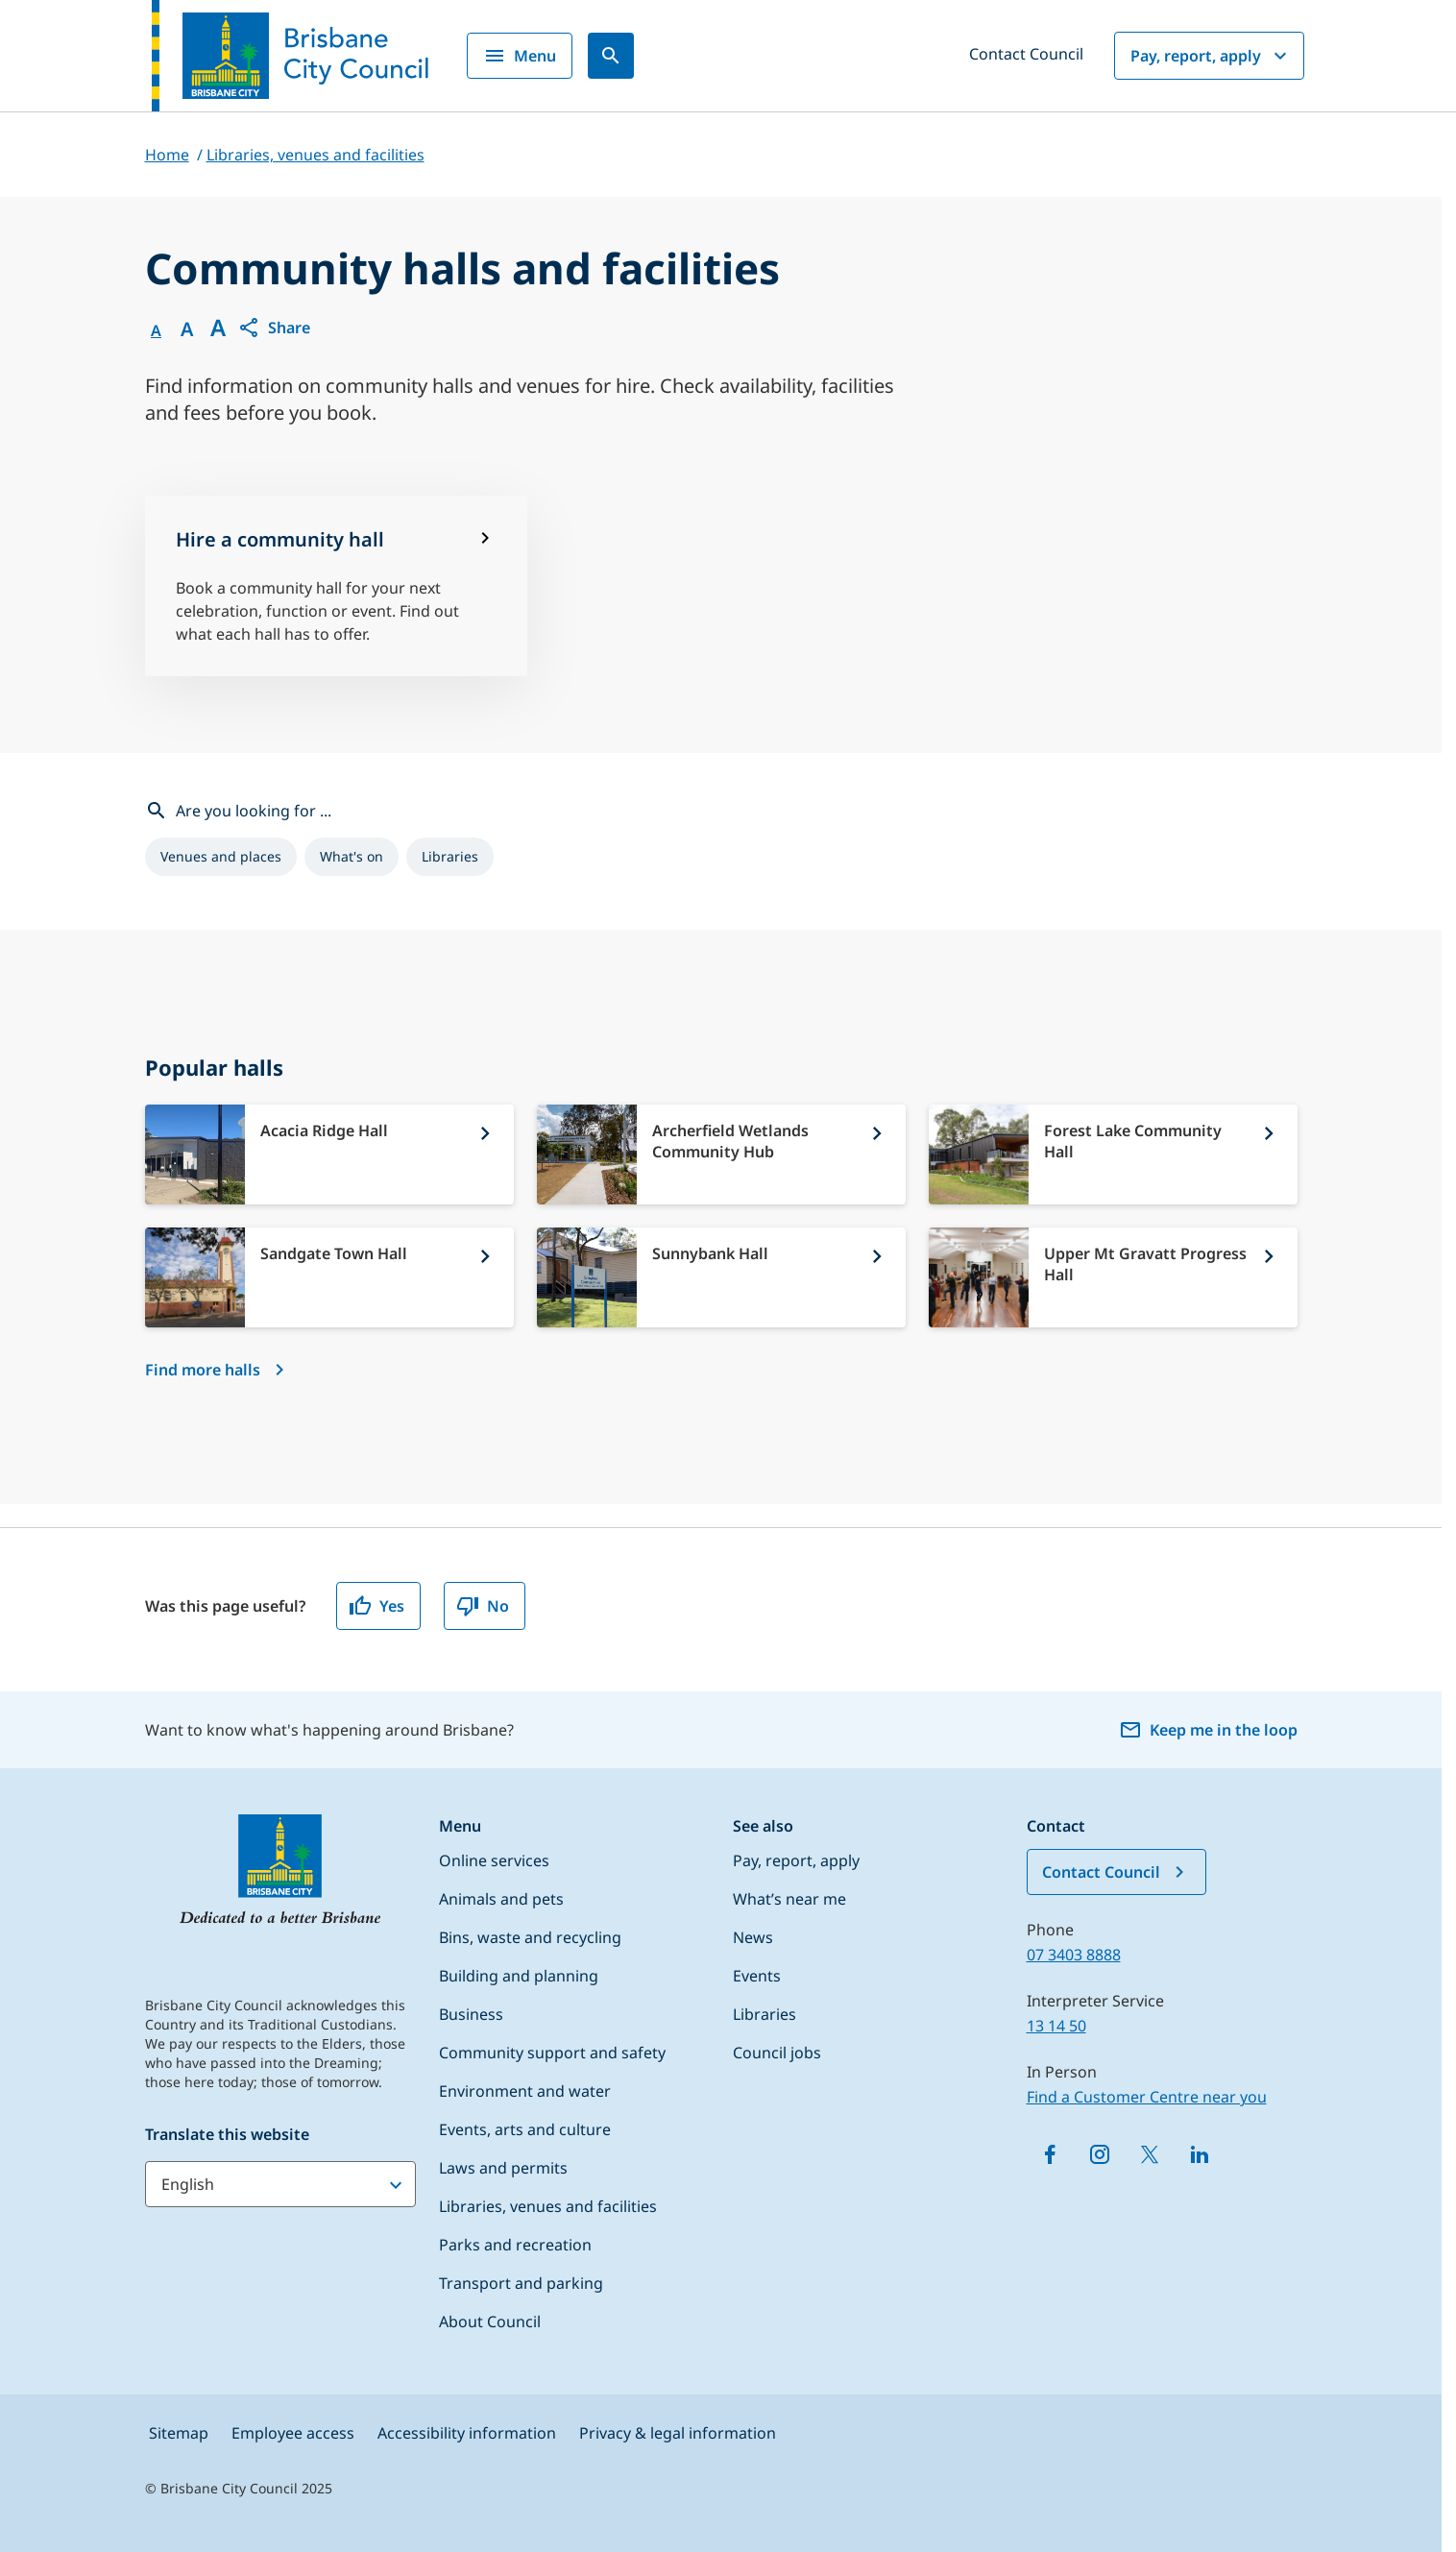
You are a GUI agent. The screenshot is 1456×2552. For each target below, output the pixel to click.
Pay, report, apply (1211, 55)
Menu (519, 55)
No (482, 1605)
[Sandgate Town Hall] (329, 1277)
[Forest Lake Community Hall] (1113, 1154)
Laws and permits (503, 2167)
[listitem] (221, 857)
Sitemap (178, 2432)
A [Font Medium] (187, 329)
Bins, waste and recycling (530, 1937)
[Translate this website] (280, 2184)
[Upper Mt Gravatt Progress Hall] (1113, 1277)
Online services (494, 1860)
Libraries (764, 2014)
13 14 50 (1056, 2025)
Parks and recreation (515, 2244)
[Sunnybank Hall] (721, 1277)
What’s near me (789, 1898)
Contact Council (1026, 53)
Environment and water (525, 2091)
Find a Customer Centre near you (1147, 2096)
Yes (376, 1605)
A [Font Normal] (156, 330)
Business (471, 2014)
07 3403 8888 (1074, 1954)
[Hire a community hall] (336, 586)
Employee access (292, 2432)
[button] (273, 327)
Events (757, 1975)
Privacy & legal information (677, 2432)
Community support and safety (552, 2052)
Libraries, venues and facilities (548, 2206)
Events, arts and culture (525, 2129)
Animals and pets (501, 1898)
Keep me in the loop (1208, 1729)
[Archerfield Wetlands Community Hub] (721, 1154)
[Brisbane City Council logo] (290, 55)
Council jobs (777, 2052)
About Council (490, 2321)
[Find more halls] (218, 1369)
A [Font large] (218, 327)
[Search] (611, 56)
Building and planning (518, 1975)
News (753, 1937)
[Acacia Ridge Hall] (329, 1154)
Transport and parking (521, 2283)
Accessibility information (466, 2432)
